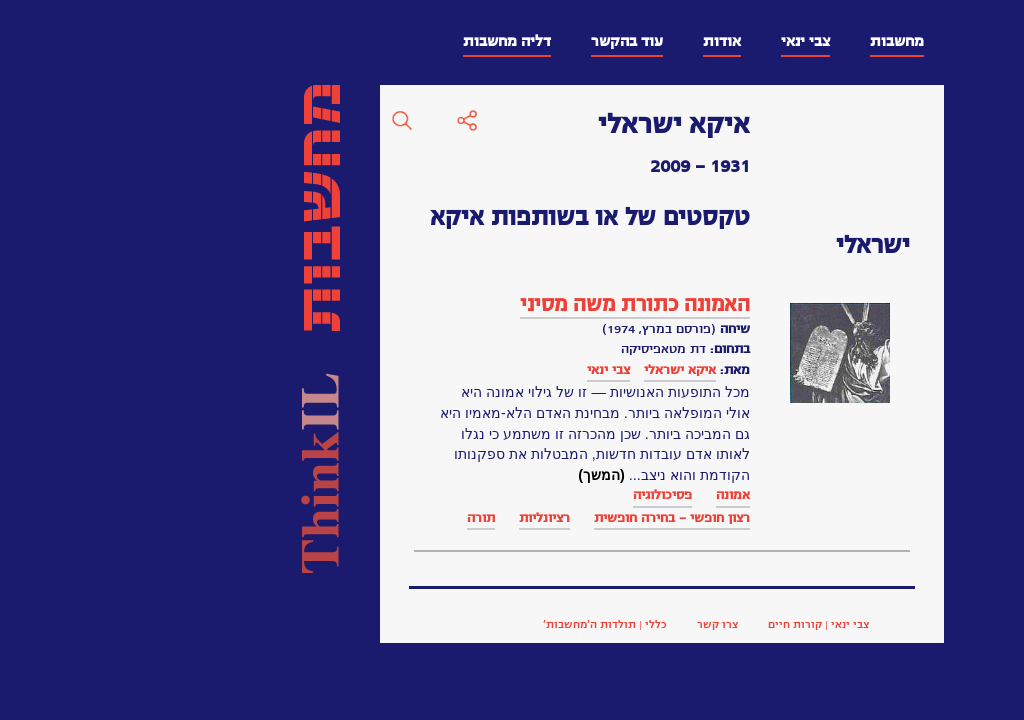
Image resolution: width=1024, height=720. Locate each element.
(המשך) (323, 475)
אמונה (455, 494)
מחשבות (619, 41)
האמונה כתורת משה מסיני (357, 304)
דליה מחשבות (229, 41)
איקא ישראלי (402, 369)
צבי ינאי (527, 41)
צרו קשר (439, 624)
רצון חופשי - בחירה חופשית (394, 517)
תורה (203, 517)
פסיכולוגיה (384, 494)
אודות (444, 41)
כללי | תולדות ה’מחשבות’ (327, 624)
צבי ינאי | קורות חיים (540, 624)
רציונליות (266, 517)
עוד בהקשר (349, 41)
